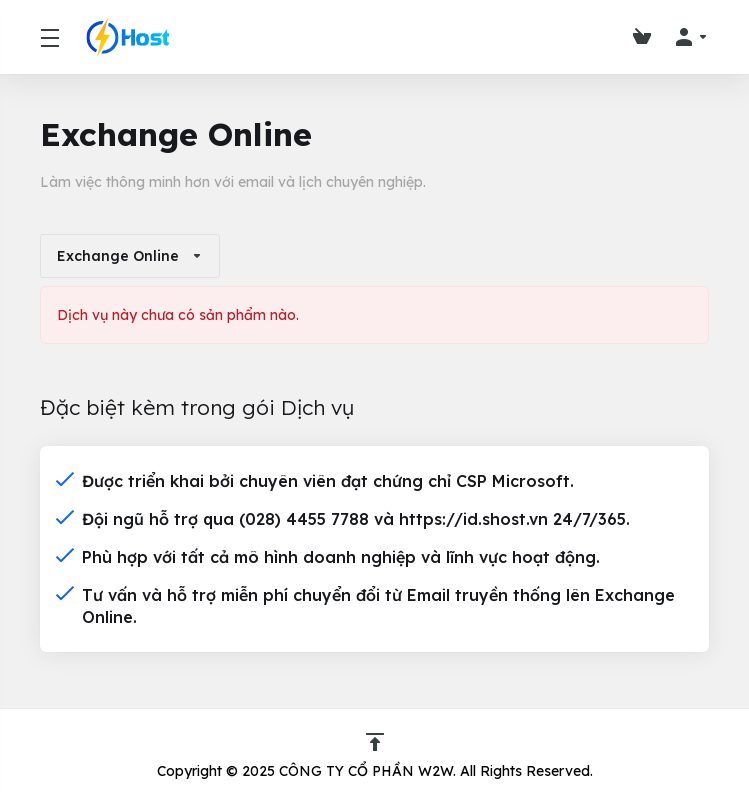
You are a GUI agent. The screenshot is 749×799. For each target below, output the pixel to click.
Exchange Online (130, 256)
